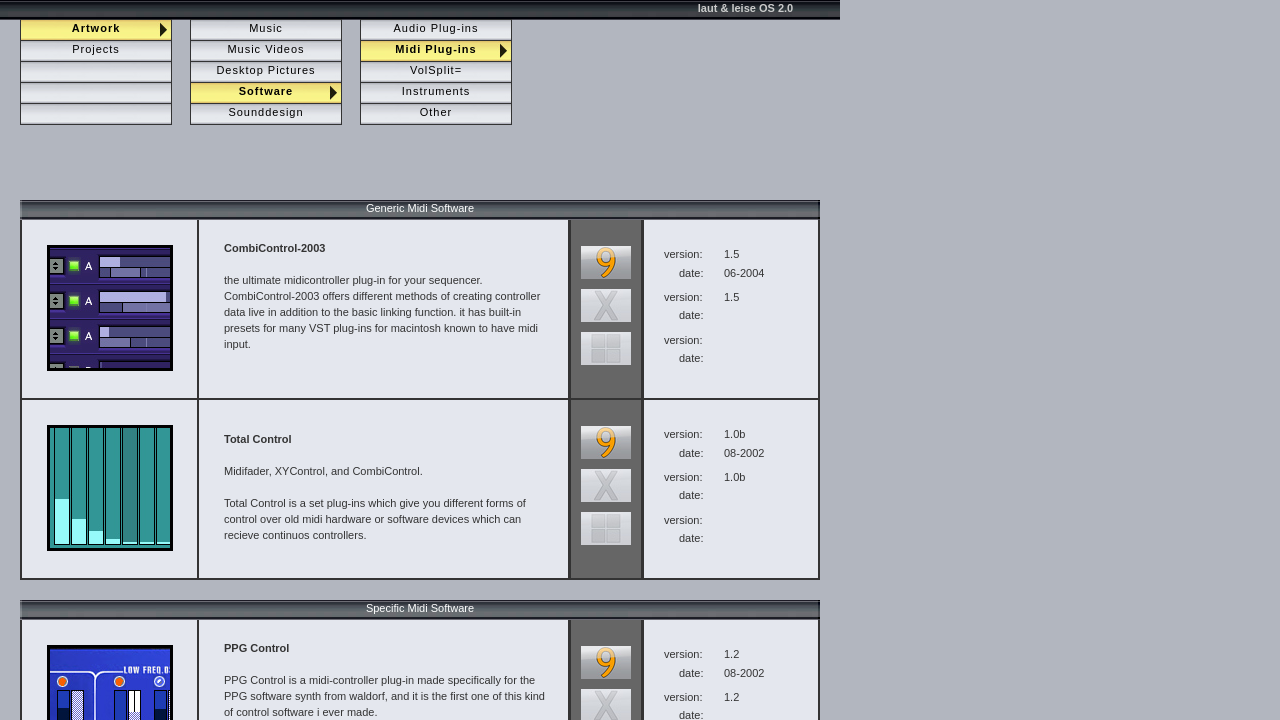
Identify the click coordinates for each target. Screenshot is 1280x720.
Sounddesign (265, 112)
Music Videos (265, 49)
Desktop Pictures (265, 70)
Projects (96, 49)
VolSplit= (436, 70)
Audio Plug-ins (436, 28)
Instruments (436, 91)
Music (266, 28)
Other (436, 112)
